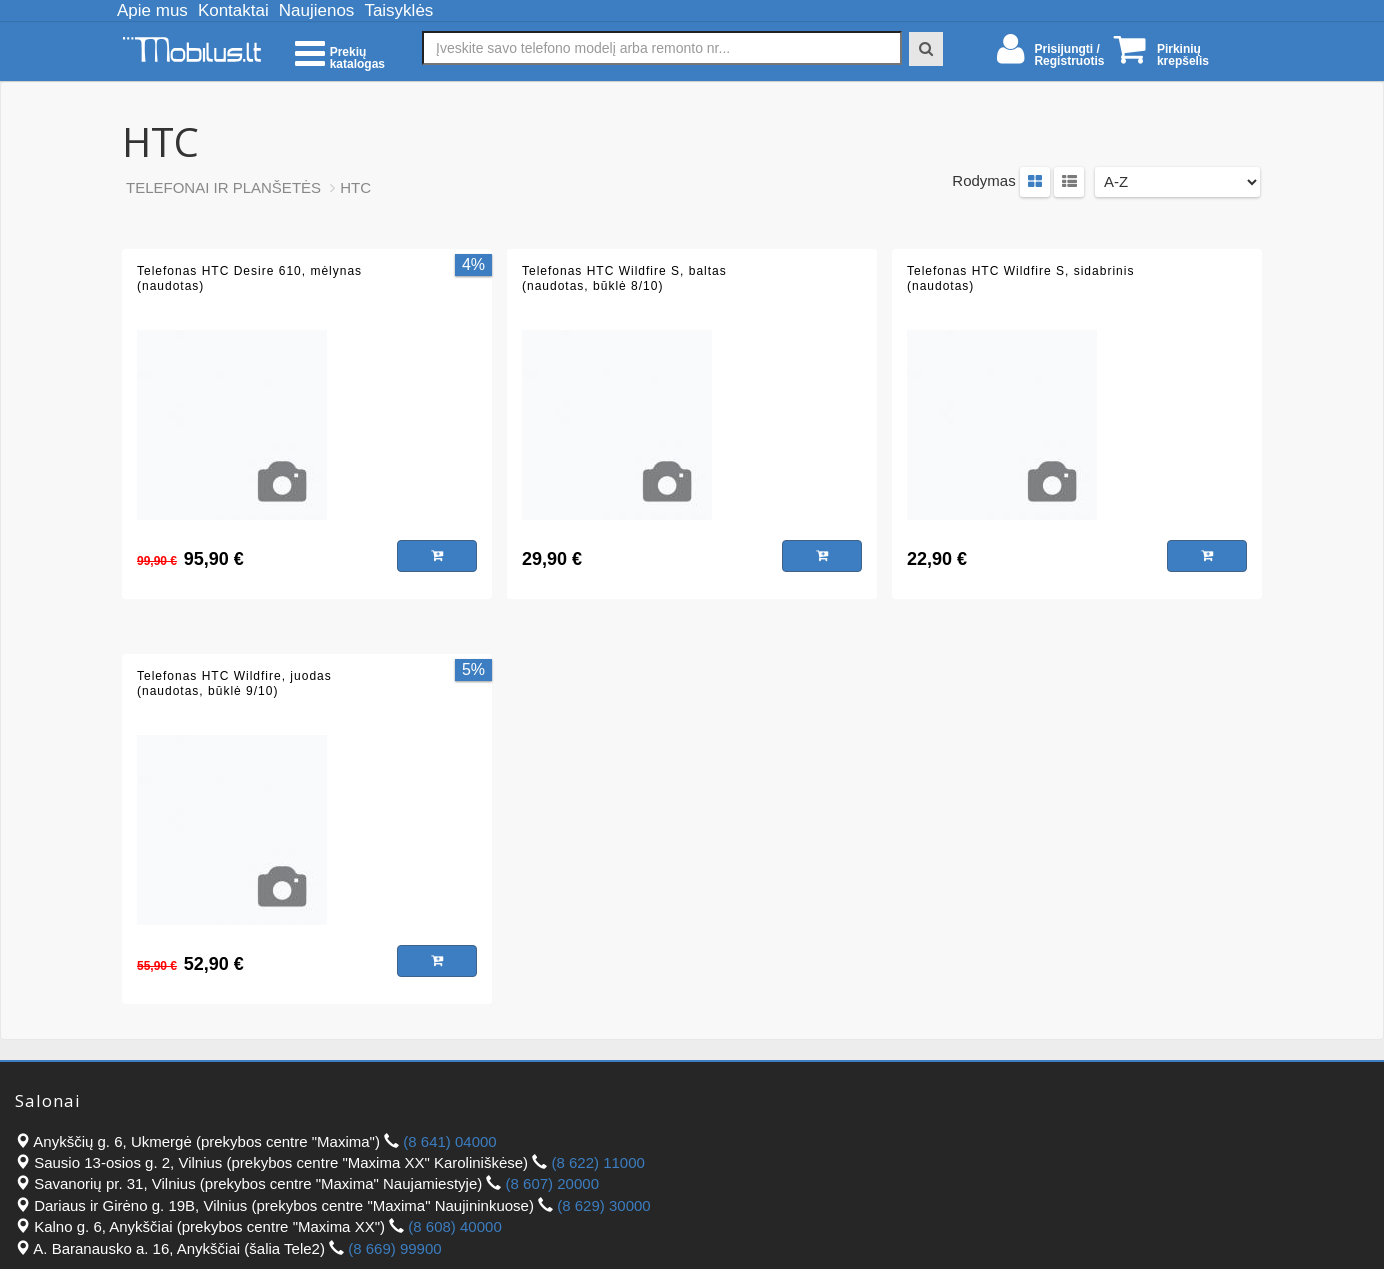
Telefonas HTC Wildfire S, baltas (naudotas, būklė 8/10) (624, 279)
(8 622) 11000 (597, 1162)
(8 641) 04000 (449, 1141)
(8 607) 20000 (552, 1183)
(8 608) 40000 (454, 1226)
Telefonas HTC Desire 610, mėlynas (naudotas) (249, 279)
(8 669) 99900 (394, 1248)
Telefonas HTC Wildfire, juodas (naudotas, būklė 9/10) (234, 684)
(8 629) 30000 (603, 1205)
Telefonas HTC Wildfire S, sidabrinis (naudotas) (1020, 279)
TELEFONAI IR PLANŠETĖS (223, 187)
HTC (355, 187)
